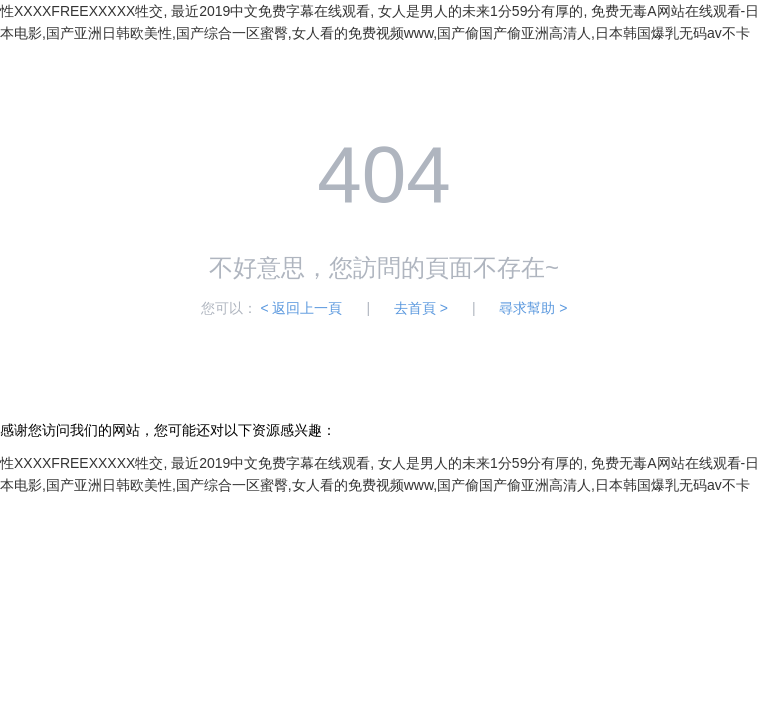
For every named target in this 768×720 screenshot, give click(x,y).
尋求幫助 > (533, 308)
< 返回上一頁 (301, 308)
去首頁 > (421, 308)
